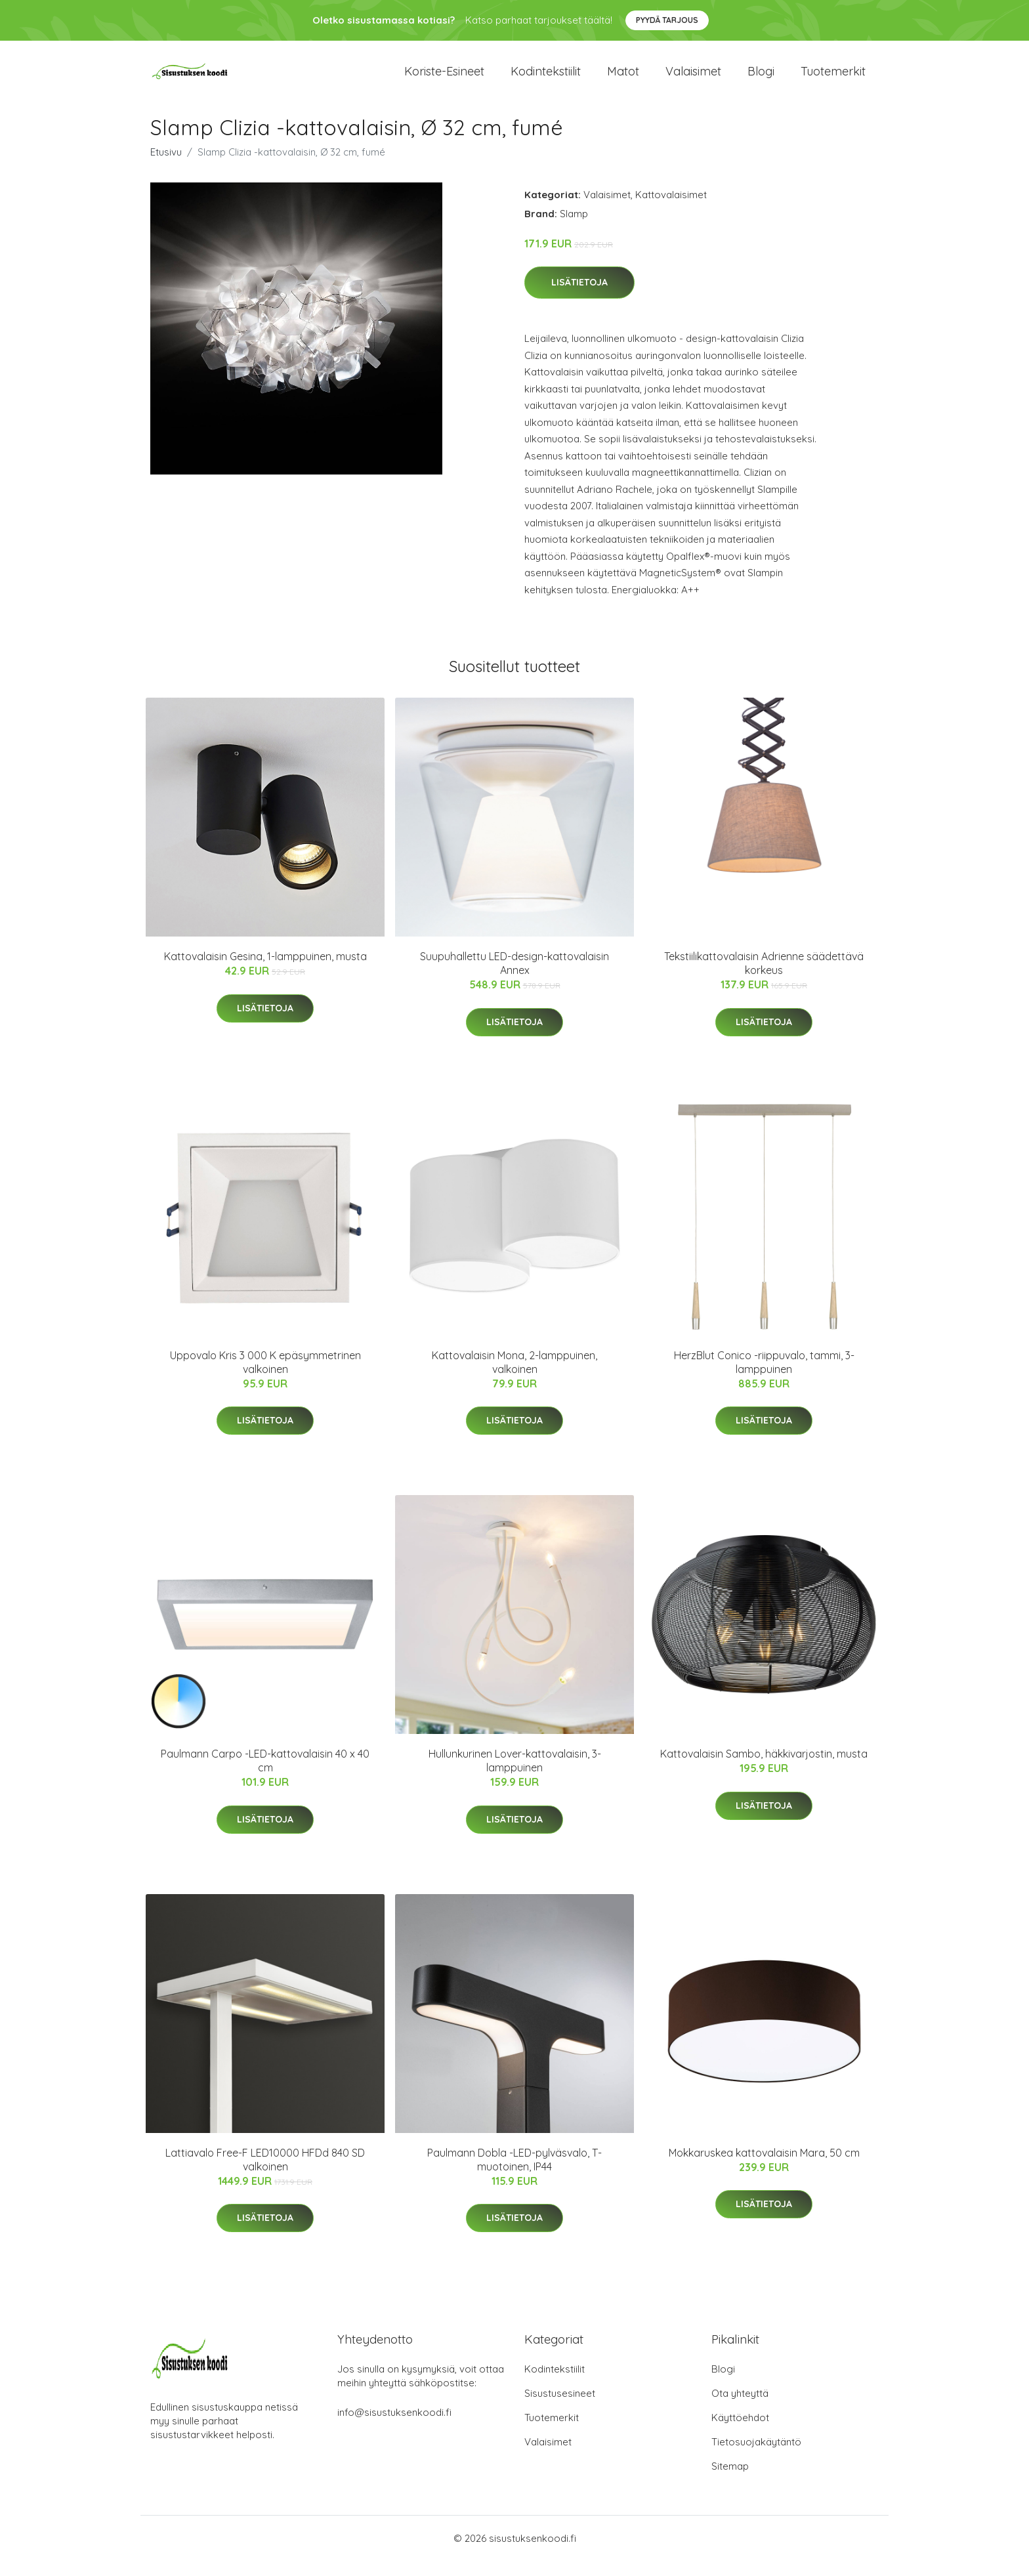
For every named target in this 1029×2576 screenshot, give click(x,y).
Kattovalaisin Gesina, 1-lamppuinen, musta (265, 971)
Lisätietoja (579, 297)
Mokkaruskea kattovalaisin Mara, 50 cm (764, 2167)
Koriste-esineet (444, 78)
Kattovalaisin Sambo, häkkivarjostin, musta (764, 1768)
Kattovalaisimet (671, 209)
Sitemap (730, 2481)
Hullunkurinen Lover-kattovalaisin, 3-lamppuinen (515, 1775)
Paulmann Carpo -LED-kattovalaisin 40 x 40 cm (265, 1775)
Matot (623, 78)
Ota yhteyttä (739, 2408)
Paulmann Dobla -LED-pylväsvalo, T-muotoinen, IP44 (514, 2174)
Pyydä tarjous (667, 20)
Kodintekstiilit (546, 78)
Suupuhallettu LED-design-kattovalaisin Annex (514, 978)
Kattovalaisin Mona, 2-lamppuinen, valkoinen (514, 1376)
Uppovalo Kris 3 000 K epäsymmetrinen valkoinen (265, 1376)
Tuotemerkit (833, 78)
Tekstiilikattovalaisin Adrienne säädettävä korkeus (764, 978)
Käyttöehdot (740, 2432)
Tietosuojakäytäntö (756, 2457)
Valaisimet (693, 78)
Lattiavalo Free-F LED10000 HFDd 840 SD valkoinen (265, 2174)
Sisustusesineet (559, 2408)
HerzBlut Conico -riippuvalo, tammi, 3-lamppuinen (764, 1376)
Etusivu (166, 166)
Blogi (760, 78)
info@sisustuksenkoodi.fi (394, 2427)
